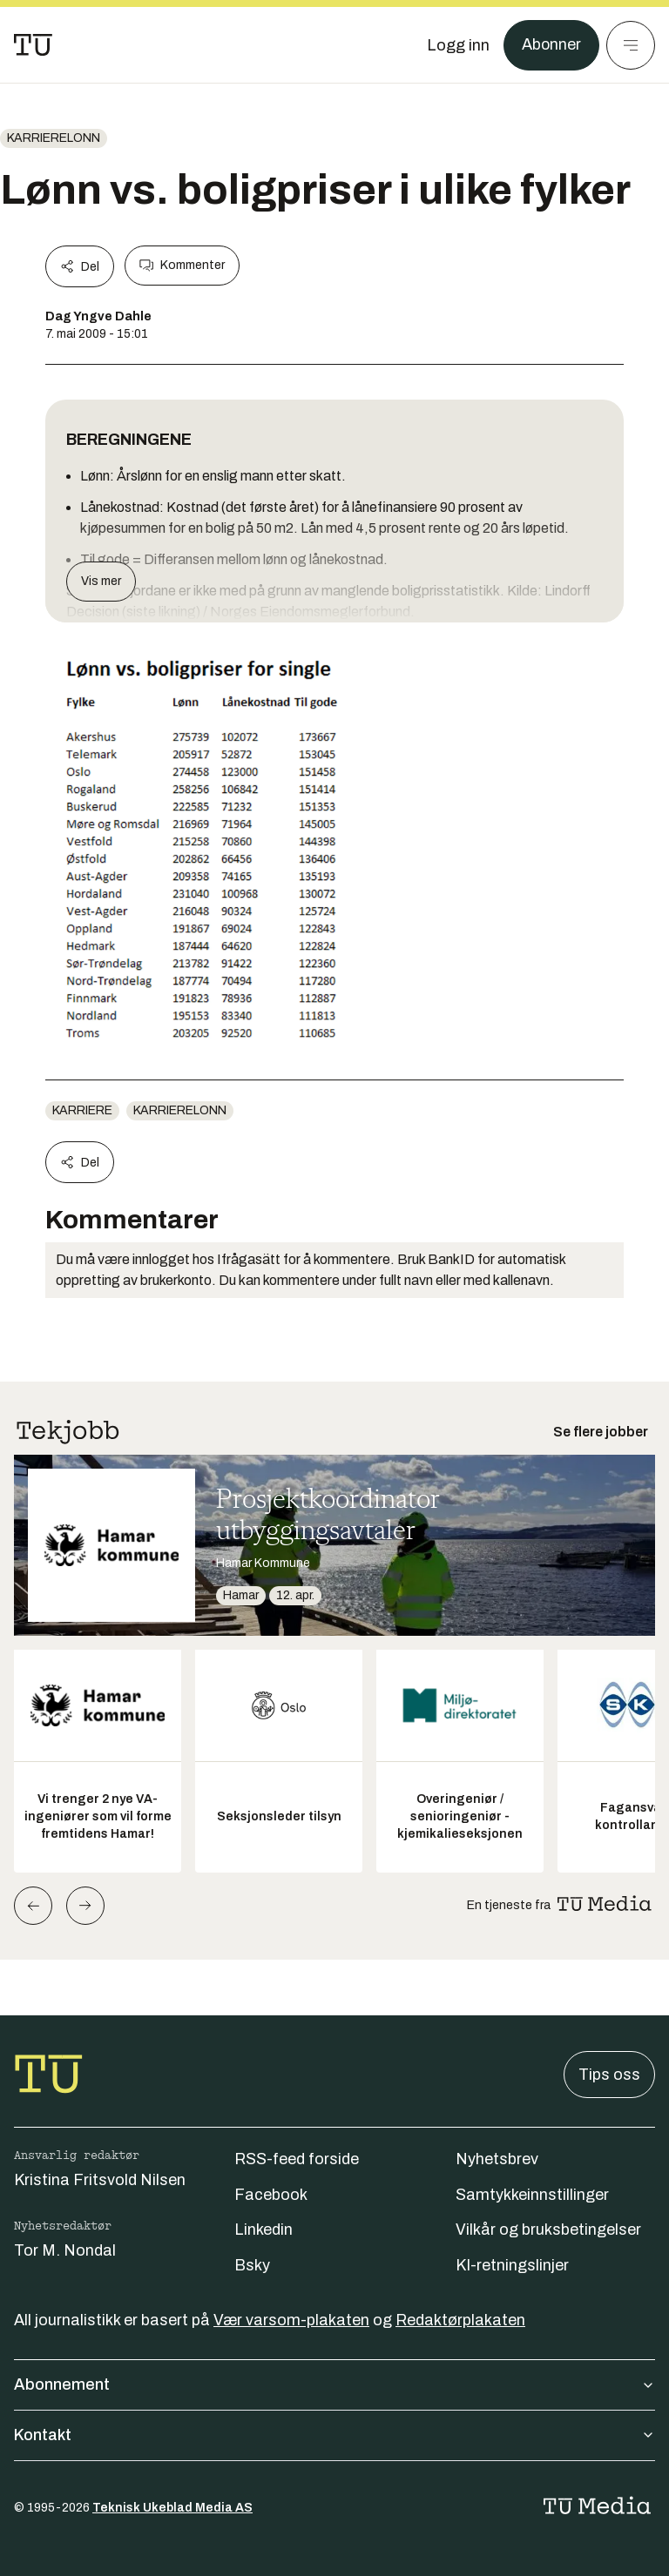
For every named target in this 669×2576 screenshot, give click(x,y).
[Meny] (630, 45)
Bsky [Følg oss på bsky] (252, 2265)
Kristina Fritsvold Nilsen (100, 2180)
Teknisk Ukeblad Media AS (172, 2507)
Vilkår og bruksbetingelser (548, 2229)
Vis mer (101, 581)
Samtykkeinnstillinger (532, 2194)
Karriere (82, 1110)
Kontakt (334, 2435)
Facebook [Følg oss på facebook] (270, 2194)
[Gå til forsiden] (33, 45)
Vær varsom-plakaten (291, 2320)
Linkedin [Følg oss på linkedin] (263, 2229)
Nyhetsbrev (497, 2159)
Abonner (551, 45)
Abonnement (334, 2384)
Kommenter (182, 265)
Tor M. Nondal (65, 2250)
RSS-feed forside (296, 2159)
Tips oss (609, 2074)
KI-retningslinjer (512, 2265)
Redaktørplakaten (460, 2320)
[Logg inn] (457, 45)
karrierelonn (53, 138)
